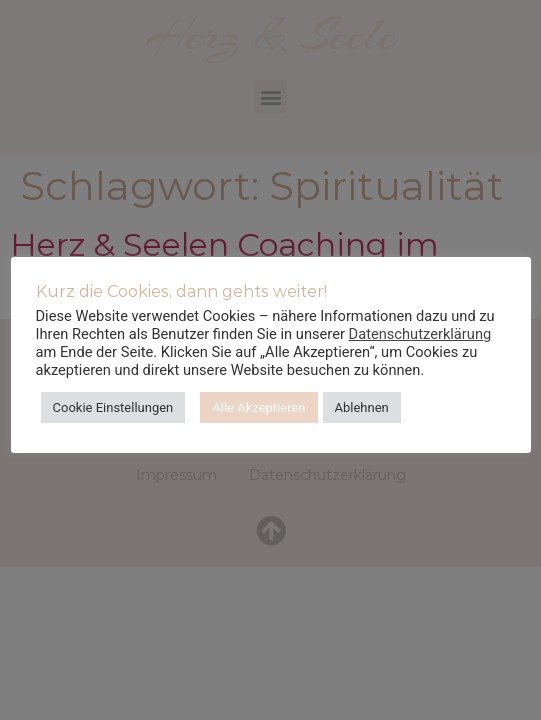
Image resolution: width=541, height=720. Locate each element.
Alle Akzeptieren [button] (258, 407)
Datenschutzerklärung (420, 334)
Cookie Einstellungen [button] (113, 407)
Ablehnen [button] (362, 407)
